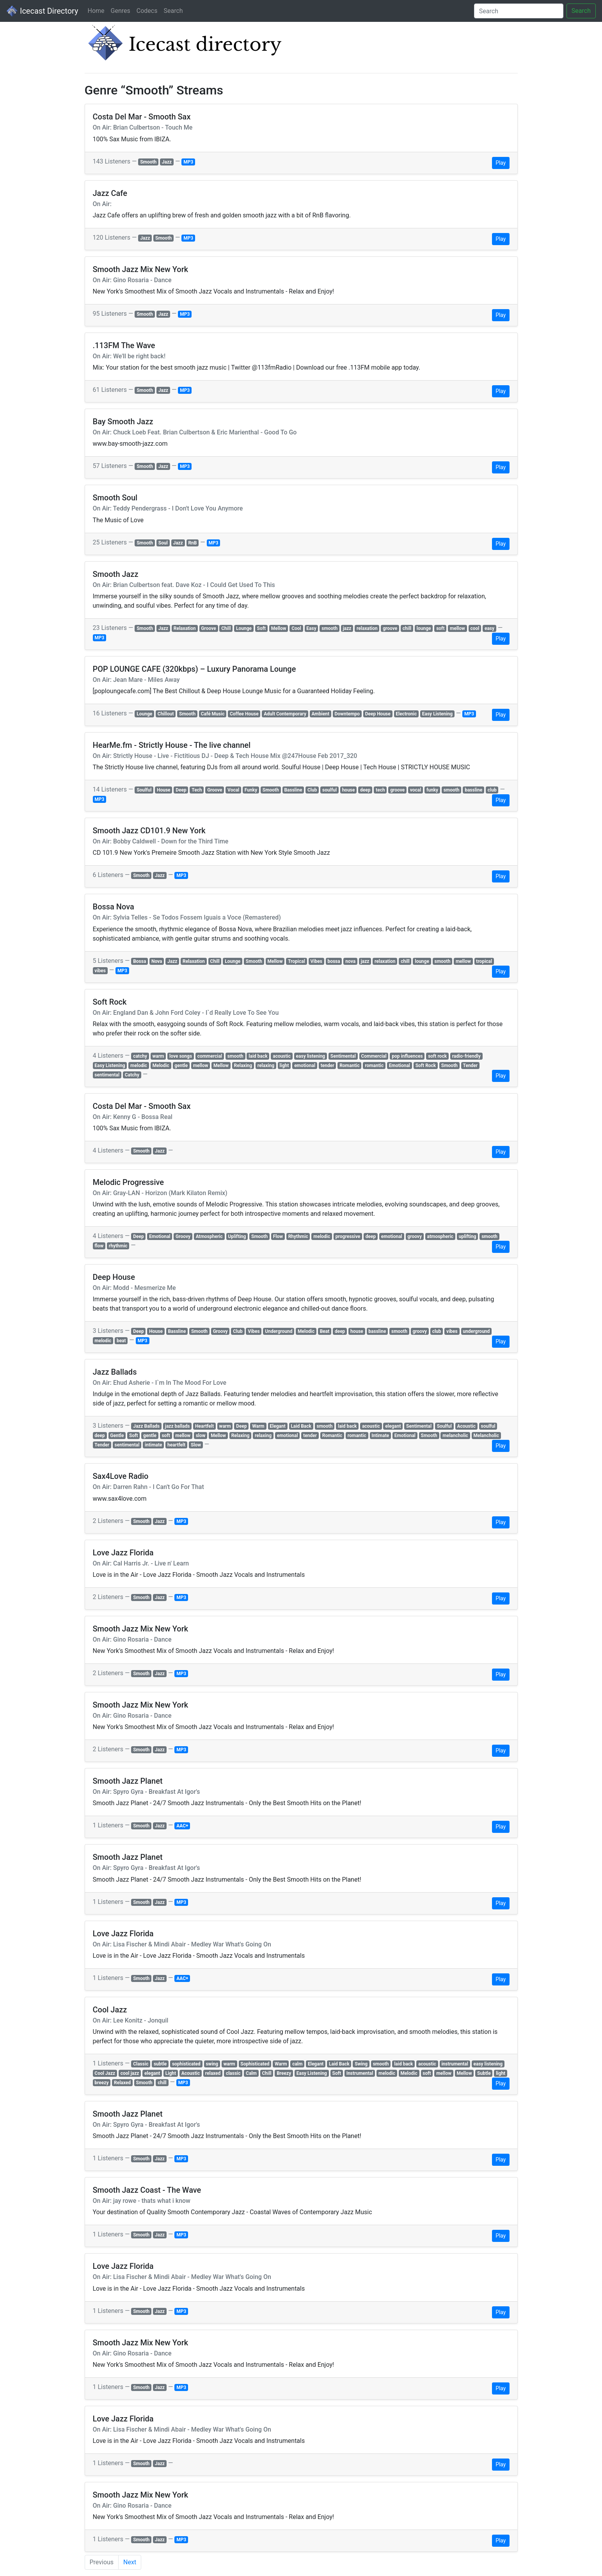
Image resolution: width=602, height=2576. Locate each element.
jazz (347, 628)
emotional (304, 1065)
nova (350, 961)
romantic (374, 1065)
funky (432, 790)
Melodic (161, 1065)
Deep (181, 790)
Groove (208, 628)
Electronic (406, 714)
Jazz (167, 162)
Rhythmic (298, 1236)
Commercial (373, 1056)
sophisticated (186, 2064)
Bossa (139, 961)
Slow (196, 1445)
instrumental (454, 2064)
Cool (296, 628)
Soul (163, 543)
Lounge (244, 628)
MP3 (188, 162)
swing (212, 2064)
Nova (156, 961)
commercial (209, 1056)
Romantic (349, 1065)
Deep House (378, 714)
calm (297, 2064)
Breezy (284, 2073)
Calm (251, 2073)
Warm (258, 1426)
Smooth (148, 162)
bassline (473, 790)
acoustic (282, 1056)
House (163, 790)
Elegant (277, 1426)
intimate (153, 1445)
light (284, 1065)
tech (380, 790)
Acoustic (466, 1426)
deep (365, 790)
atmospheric (440, 1236)
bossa (333, 961)
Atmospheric (209, 1236)
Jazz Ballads (146, 1426)
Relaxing (243, 1065)
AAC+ (182, 1826)
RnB (192, 543)
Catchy (132, 1075)
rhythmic (118, 1246)
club (492, 790)
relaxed (213, 2073)
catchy (140, 1056)
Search (173, 10)
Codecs (147, 10)
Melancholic (486, 1435)
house (348, 790)
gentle (181, 1065)
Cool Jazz (104, 2073)
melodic (138, 1065)
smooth (329, 628)
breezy (101, 2082)
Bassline (293, 790)
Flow (278, 1236)
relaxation (367, 628)
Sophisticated (254, 2064)
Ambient (320, 714)
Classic (140, 2064)
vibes (100, 970)
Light (170, 2073)
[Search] (518, 11)
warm (158, 1056)
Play (500, 163)
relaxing (265, 1065)
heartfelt (176, 1445)
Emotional (399, 1065)
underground (476, 1331)
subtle (160, 2064)
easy (489, 628)
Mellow (278, 628)
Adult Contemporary (285, 714)
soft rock (437, 1056)
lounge (424, 628)
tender (327, 1065)
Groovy (183, 1236)
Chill (226, 628)
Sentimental (343, 1056)
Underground (278, 1331)
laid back (258, 1056)
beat (121, 1340)
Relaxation (185, 628)
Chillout (166, 714)
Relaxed (122, 2082)
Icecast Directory (42, 11)
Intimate (380, 1435)
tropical (484, 961)
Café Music (213, 714)
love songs (180, 1056)
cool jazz (130, 2073)
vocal (415, 790)
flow (98, 1246)
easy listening (310, 1056)
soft (440, 628)
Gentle (117, 1435)
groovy (414, 1236)
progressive (348, 1236)
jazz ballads (177, 1426)
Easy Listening (437, 714)
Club (312, 790)
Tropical (296, 961)
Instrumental (359, 2073)
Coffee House (244, 714)
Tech (197, 790)
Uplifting (237, 1236)
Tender (470, 1065)
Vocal (233, 790)
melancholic (455, 1435)
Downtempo (347, 714)
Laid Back (301, 1426)
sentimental (106, 1075)
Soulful (144, 790)
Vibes (316, 961)
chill (407, 628)
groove (390, 628)
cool (474, 628)
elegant (393, 1426)
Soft (261, 628)
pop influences (407, 1056)
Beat (325, 1331)
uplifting (467, 1236)
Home (95, 10)
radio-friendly (466, 1056)
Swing (361, 2064)
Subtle (484, 2073)
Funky (251, 790)
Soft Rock (426, 1065)
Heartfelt (204, 1426)
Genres (120, 10)
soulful (329, 790)
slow (201, 1435)
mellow (457, 628)
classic (233, 2073)
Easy (311, 628)
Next (129, 2562)
